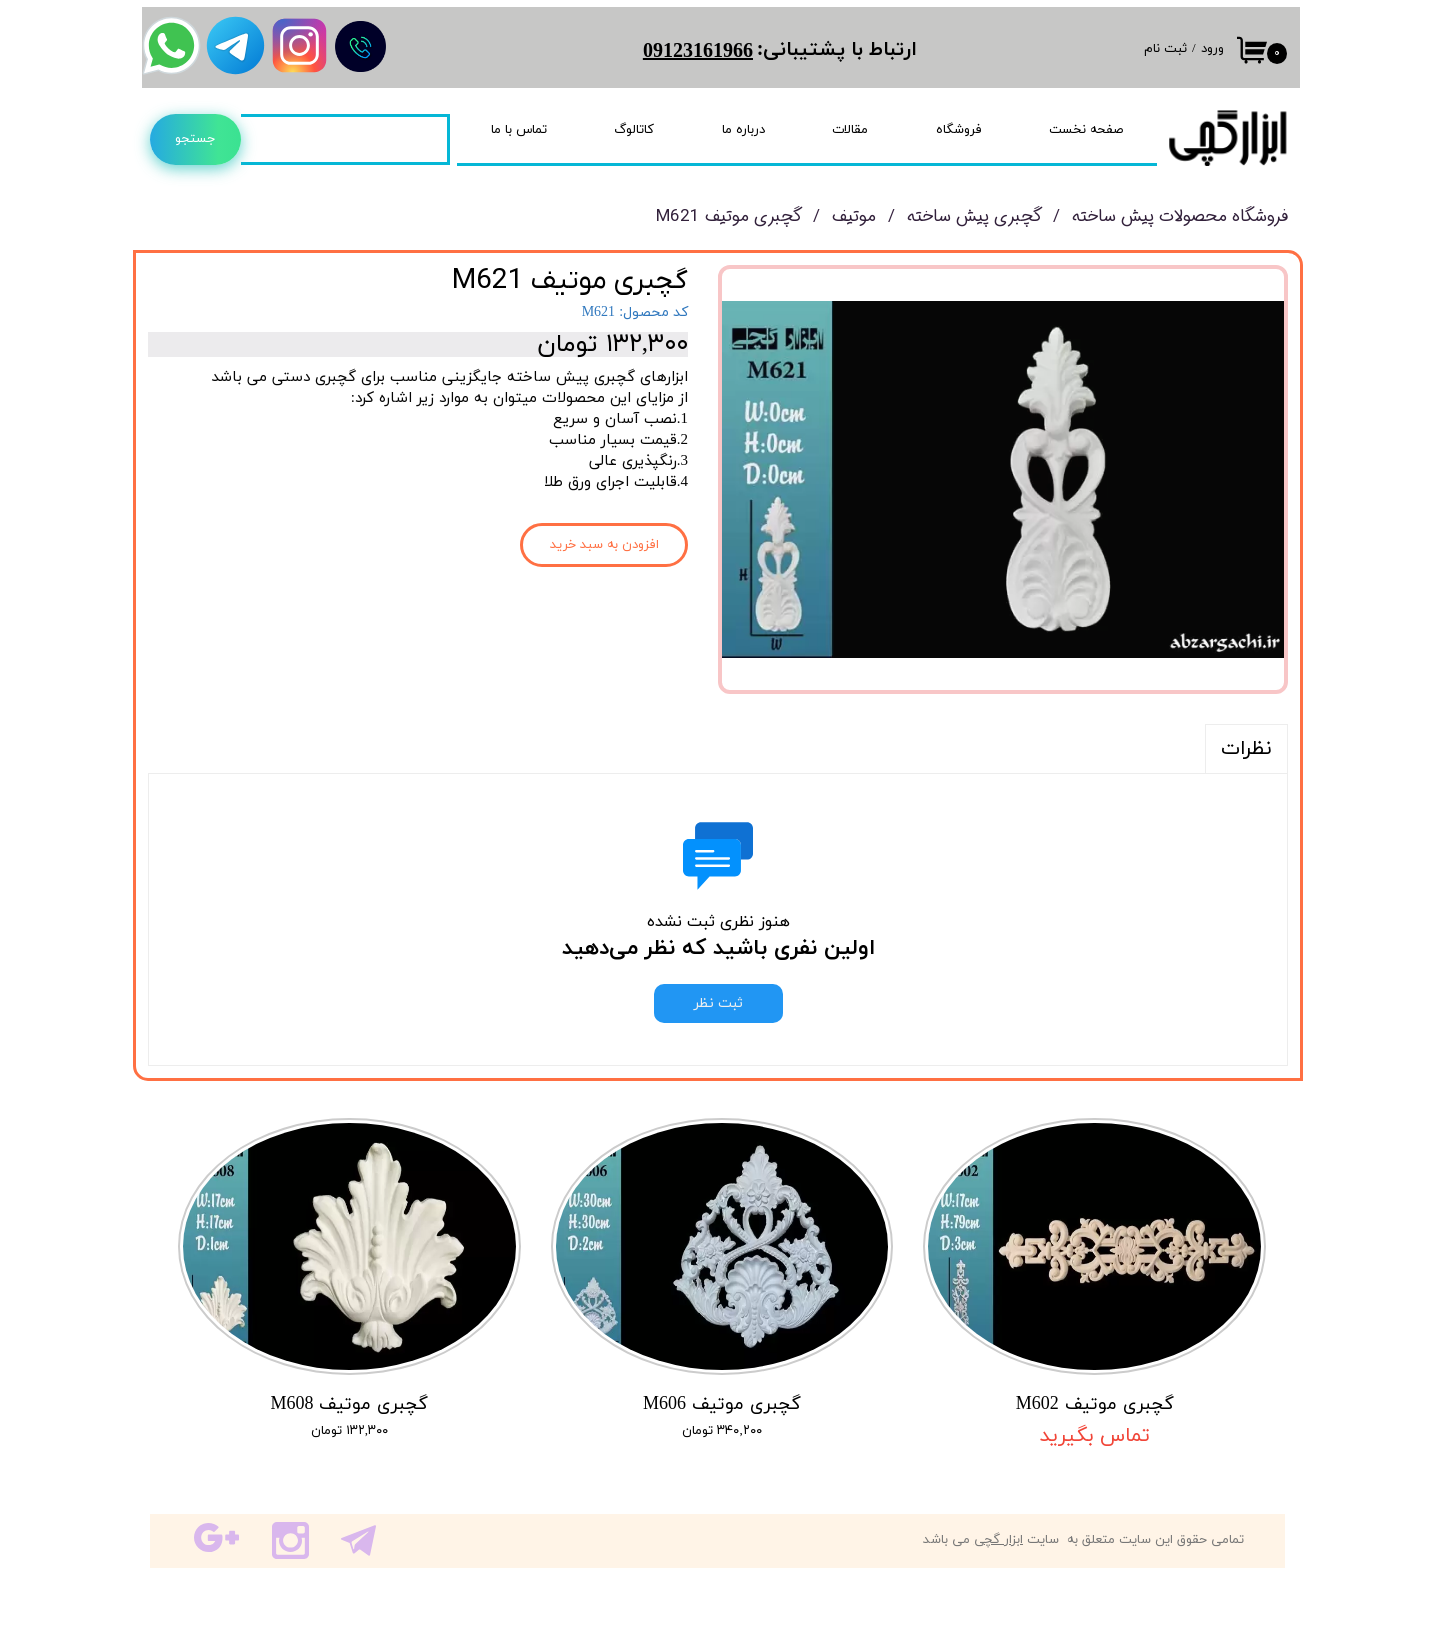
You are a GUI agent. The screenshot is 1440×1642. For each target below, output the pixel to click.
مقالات (850, 130)
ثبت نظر (718, 1003)
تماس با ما (519, 130)
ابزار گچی (998, 1540)
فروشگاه (959, 130)
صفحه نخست (1086, 130)
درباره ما (743, 130)
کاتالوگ (634, 130)
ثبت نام (1165, 49)
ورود (1212, 49)
